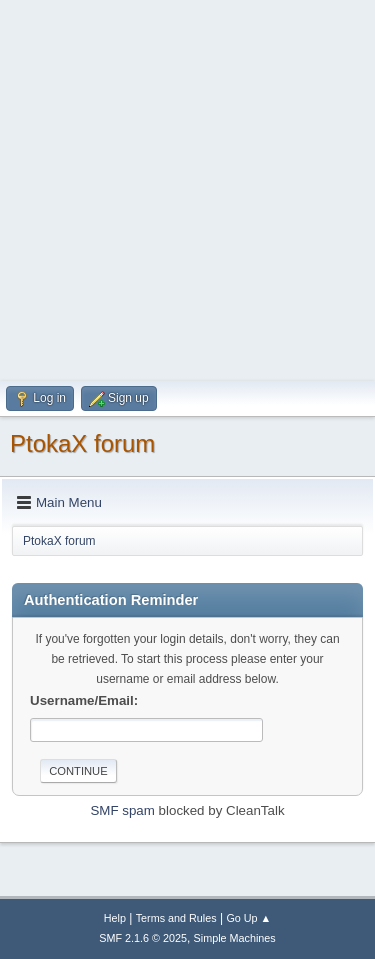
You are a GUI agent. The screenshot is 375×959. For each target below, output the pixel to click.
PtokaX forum (82, 443)
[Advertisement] (187, 187)
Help (115, 918)
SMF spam (122, 810)
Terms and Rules (176, 918)
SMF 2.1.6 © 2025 (143, 938)
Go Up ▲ (248, 918)
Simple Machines (235, 938)
